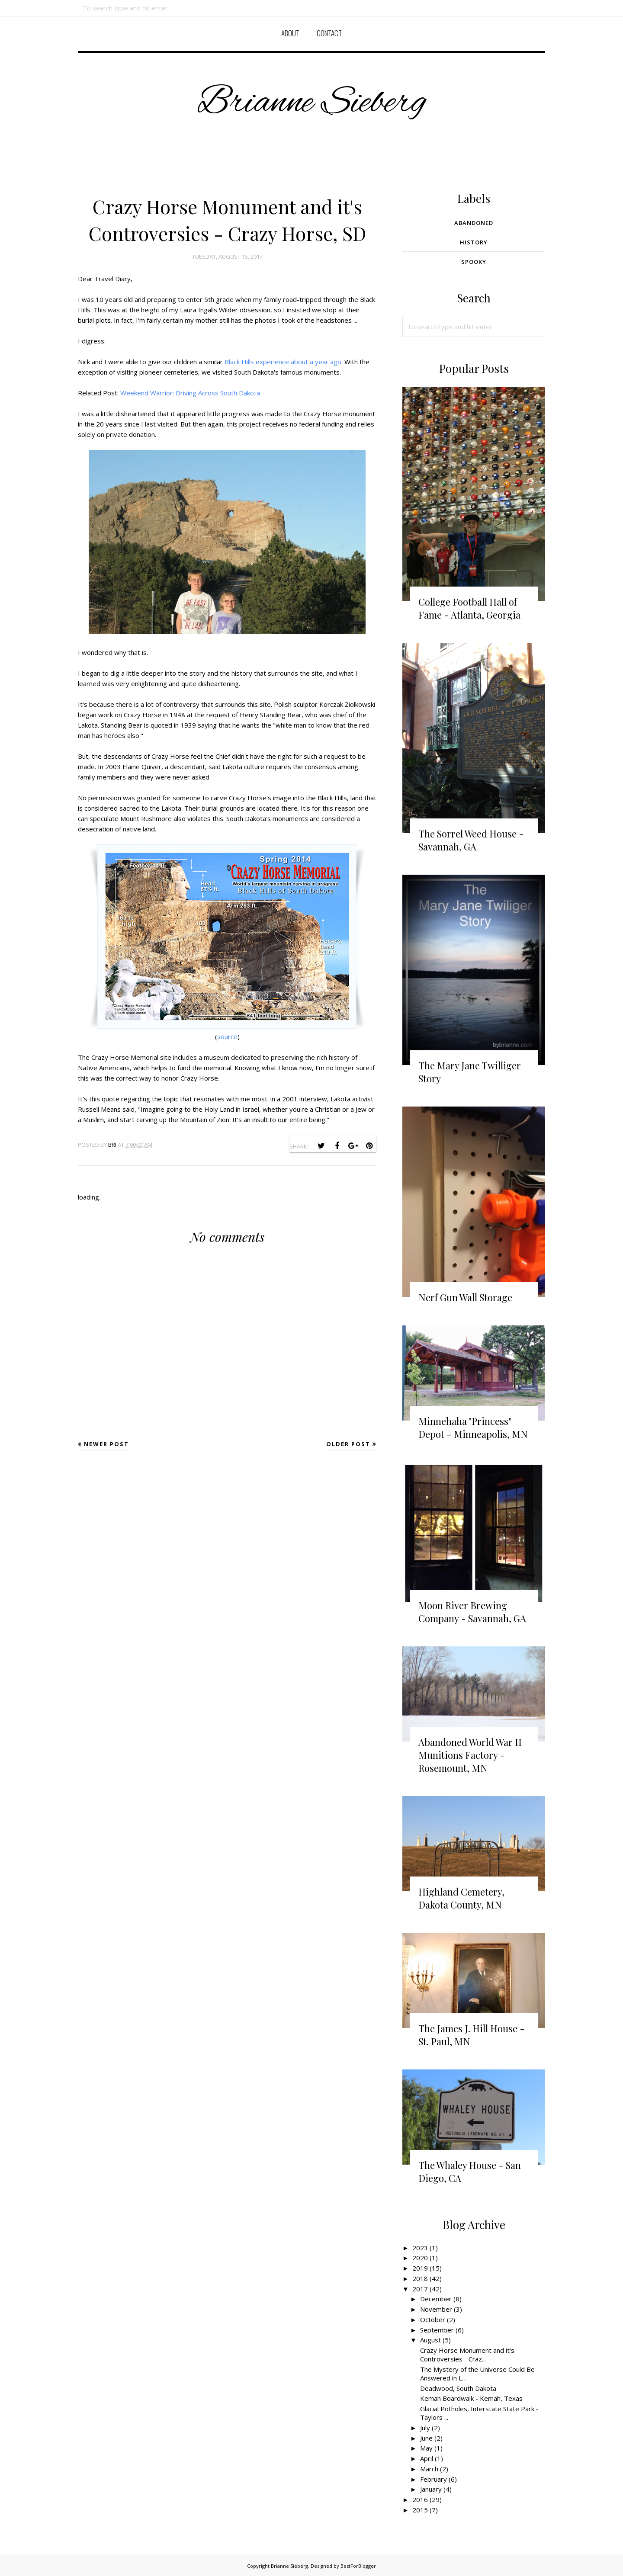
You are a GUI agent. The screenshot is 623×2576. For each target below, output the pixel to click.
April (426, 2458)
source (227, 1036)
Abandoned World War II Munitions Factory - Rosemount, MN (470, 1755)
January (431, 2489)
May (426, 2448)
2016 (420, 2499)
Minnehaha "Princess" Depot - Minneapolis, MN (473, 1427)
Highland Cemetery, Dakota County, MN (461, 1898)
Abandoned (473, 223)
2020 (420, 2257)
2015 (420, 2509)
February (433, 2479)
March (429, 2468)
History (474, 242)
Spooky (473, 262)
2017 (420, 2288)
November (436, 2309)
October (432, 2319)
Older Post (348, 1444)
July (425, 2427)
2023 (420, 2247)
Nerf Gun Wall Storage (465, 1297)
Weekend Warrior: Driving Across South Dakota (190, 392)
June (426, 2438)
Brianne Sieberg (312, 102)
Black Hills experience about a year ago (283, 361)
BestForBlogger (358, 2566)
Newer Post (106, 1444)
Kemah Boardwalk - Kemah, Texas (471, 2398)
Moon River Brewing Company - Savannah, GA (472, 1612)
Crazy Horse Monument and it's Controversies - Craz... (467, 2354)
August (430, 2339)
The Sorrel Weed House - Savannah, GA (471, 840)
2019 (420, 2268)
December (436, 2298)
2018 (420, 2278)
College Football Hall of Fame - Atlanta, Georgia (469, 608)
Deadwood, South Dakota (458, 2388)
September (437, 2330)
